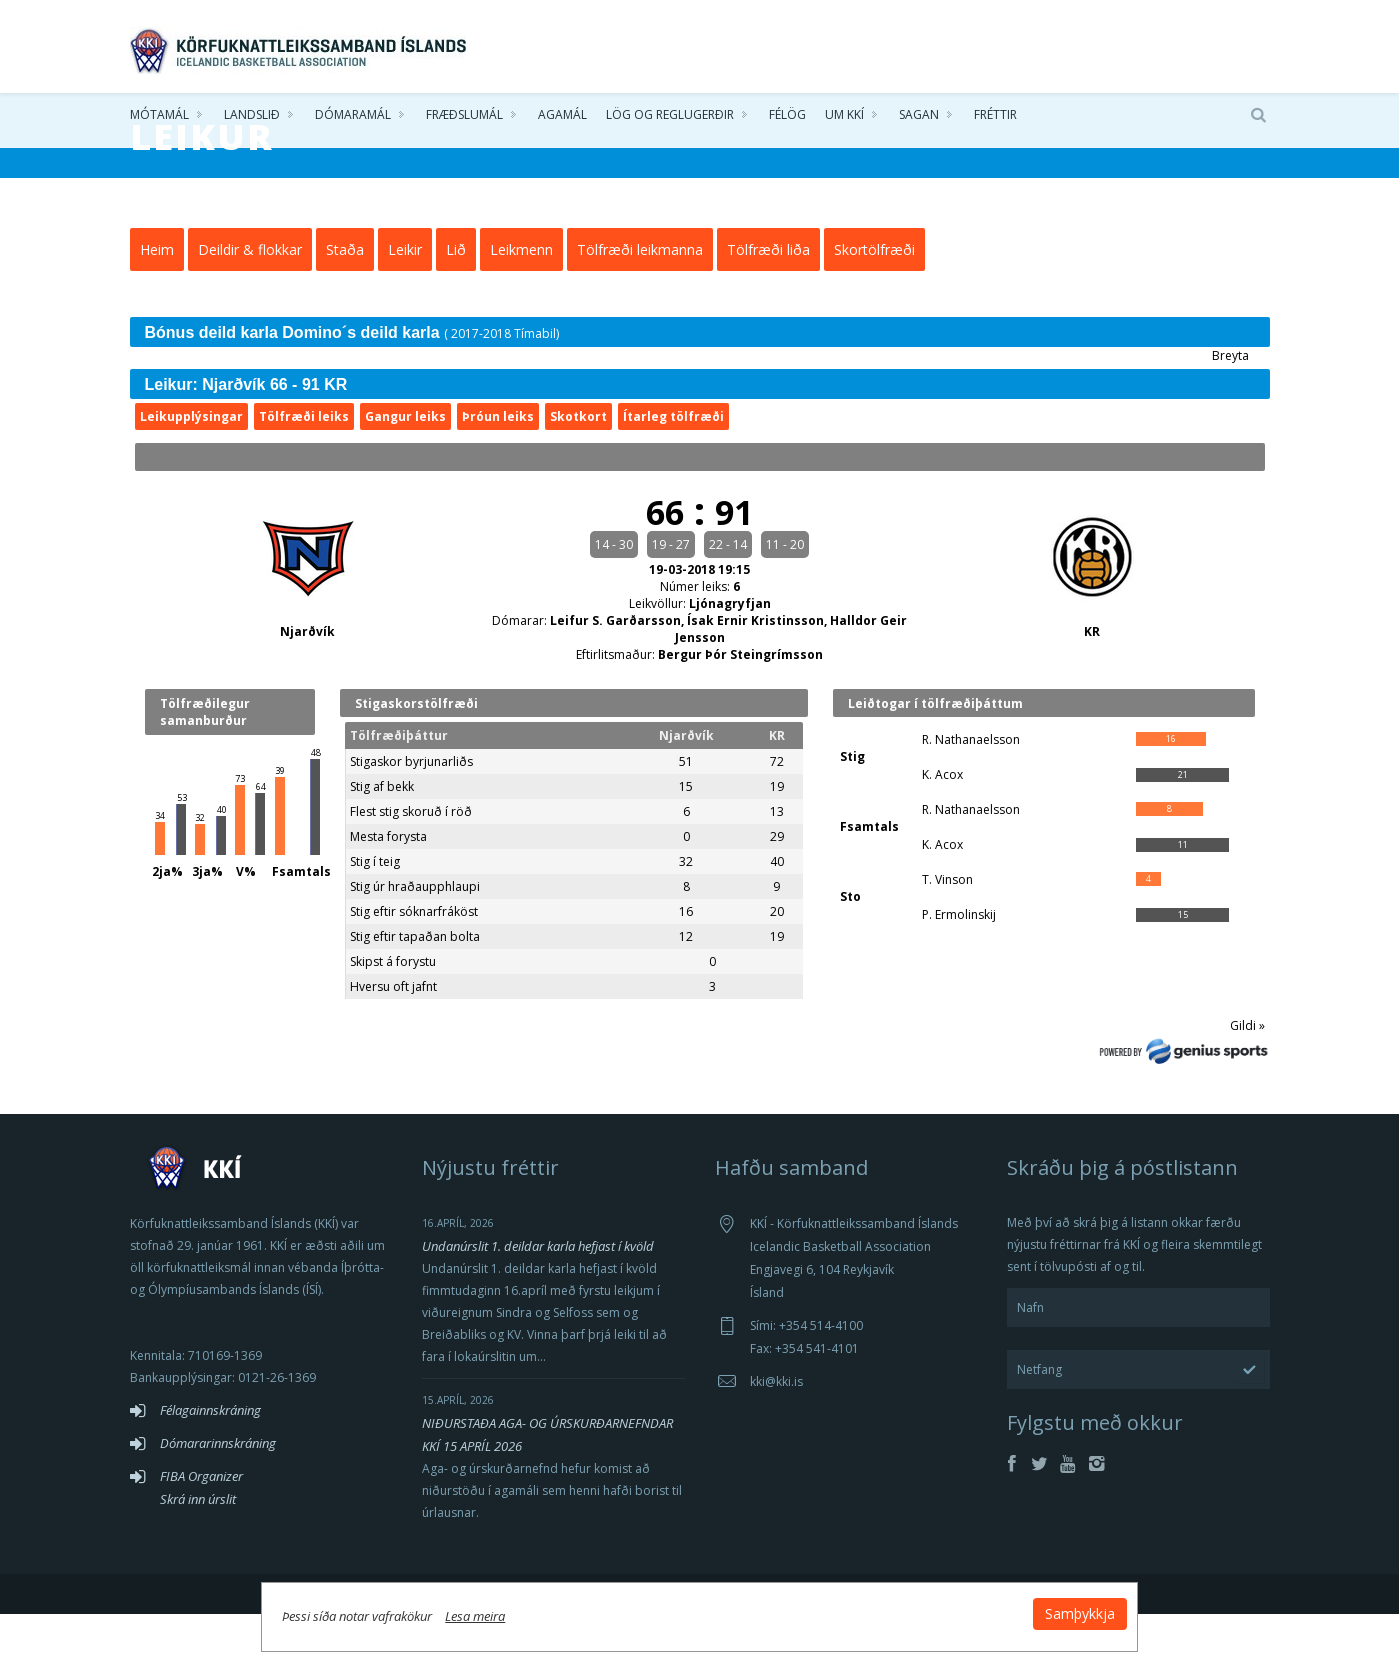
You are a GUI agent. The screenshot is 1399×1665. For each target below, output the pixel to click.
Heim (157, 300)
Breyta (1230, 406)
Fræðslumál (464, 119)
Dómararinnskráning (218, 1494)
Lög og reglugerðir (670, 119)
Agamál (562, 119)
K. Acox (942, 825)
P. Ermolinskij (959, 965)
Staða (345, 300)
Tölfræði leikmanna (640, 300)
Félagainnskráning (210, 1461)
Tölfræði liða (768, 300)
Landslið (252, 119)
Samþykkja (942, 1606)
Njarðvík (307, 683)
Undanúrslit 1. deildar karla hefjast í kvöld (538, 1297)
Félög (787, 119)
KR (1092, 683)
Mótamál (159, 119)
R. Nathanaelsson (971, 790)
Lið (456, 300)
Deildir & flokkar (250, 300)
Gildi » (1247, 1076)
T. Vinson (947, 930)
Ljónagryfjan (730, 654)
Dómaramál (353, 119)
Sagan (919, 119)
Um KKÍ (844, 119)
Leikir (405, 300)
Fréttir (995, 119)
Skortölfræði (874, 300)
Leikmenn (521, 300)
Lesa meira (614, 1609)
